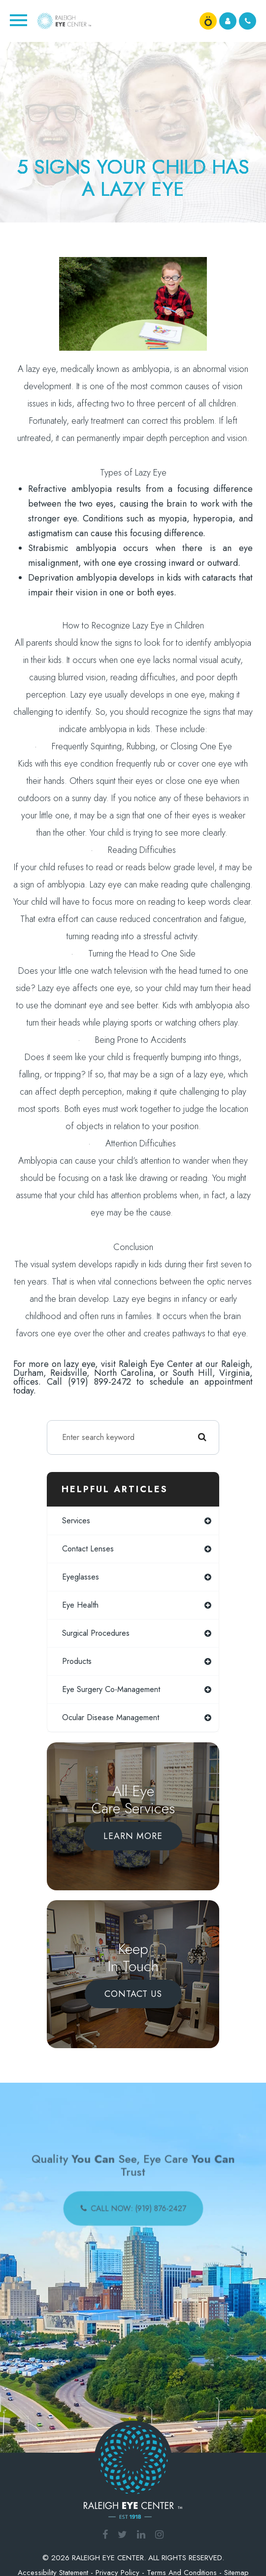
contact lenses (88, 1548)
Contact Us (133, 1993)
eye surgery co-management (111, 1689)
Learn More (133, 1836)
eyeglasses (80, 1576)
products (77, 1661)
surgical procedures (96, 1633)
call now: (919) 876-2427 (137, 2206)
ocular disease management (110, 1717)
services (76, 1520)
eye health (80, 1605)
